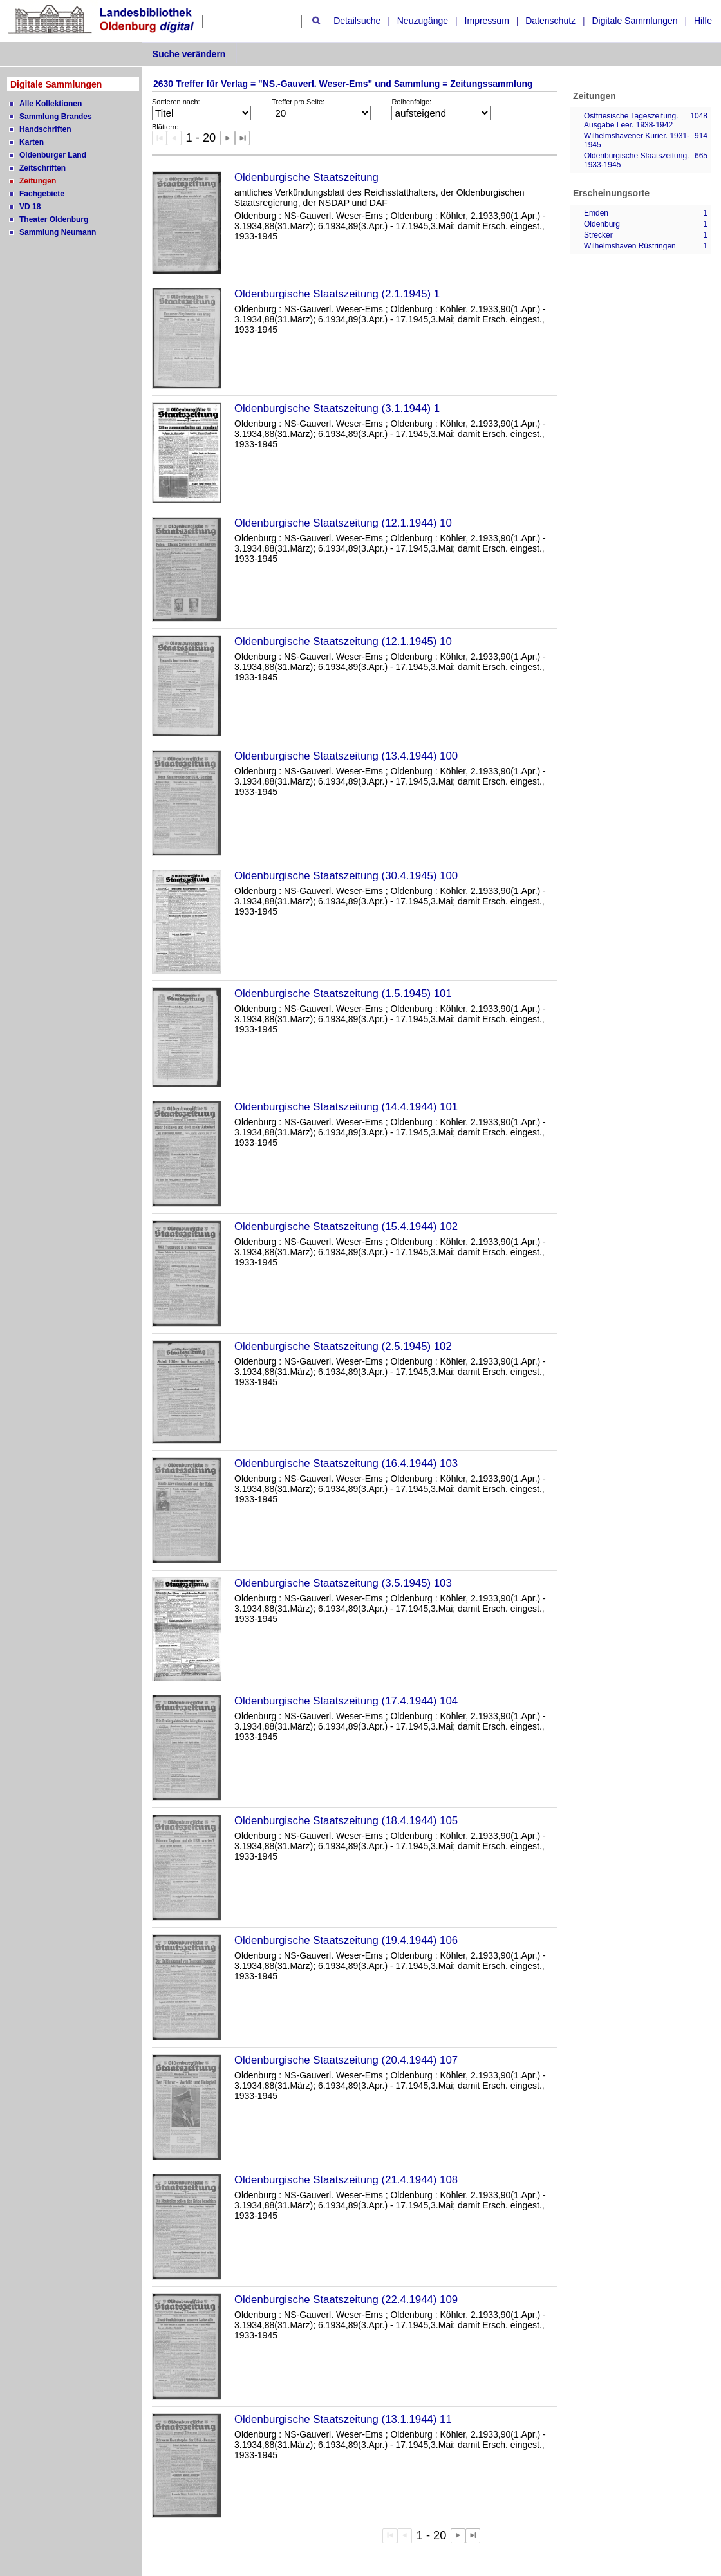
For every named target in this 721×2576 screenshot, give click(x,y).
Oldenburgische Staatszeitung (306, 177)
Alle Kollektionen (50, 103)
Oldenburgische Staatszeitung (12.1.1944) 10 (343, 523)
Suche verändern (189, 54)
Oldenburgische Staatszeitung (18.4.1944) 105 (346, 1821)
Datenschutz (550, 20)
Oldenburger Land (52, 155)
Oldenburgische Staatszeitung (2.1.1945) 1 (337, 294)
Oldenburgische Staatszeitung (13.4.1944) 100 (346, 756)
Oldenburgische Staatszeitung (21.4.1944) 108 (346, 2180)
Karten (31, 142)
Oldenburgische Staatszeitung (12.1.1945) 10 (343, 641)
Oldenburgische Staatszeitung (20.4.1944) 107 (346, 2060)
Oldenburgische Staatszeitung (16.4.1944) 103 (346, 1463)
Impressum (487, 20)
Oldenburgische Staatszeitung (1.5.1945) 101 (343, 993)
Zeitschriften (42, 168)
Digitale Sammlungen (634, 20)
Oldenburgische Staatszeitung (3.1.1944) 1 (337, 408)
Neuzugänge (422, 20)
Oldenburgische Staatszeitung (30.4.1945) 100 (346, 876)
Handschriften (45, 129)
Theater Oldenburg (53, 219)
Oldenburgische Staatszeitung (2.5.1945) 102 (343, 1346)
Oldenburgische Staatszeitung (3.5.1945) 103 (343, 1583)
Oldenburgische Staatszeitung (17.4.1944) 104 (346, 1701)
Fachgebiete (41, 193)
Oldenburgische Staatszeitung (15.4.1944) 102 (346, 1226)
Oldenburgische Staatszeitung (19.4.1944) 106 (346, 1940)
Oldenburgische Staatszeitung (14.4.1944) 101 (346, 1107)
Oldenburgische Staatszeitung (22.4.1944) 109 (346, 2299)
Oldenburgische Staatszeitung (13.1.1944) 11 (343, 2419)
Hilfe (703, 20)
